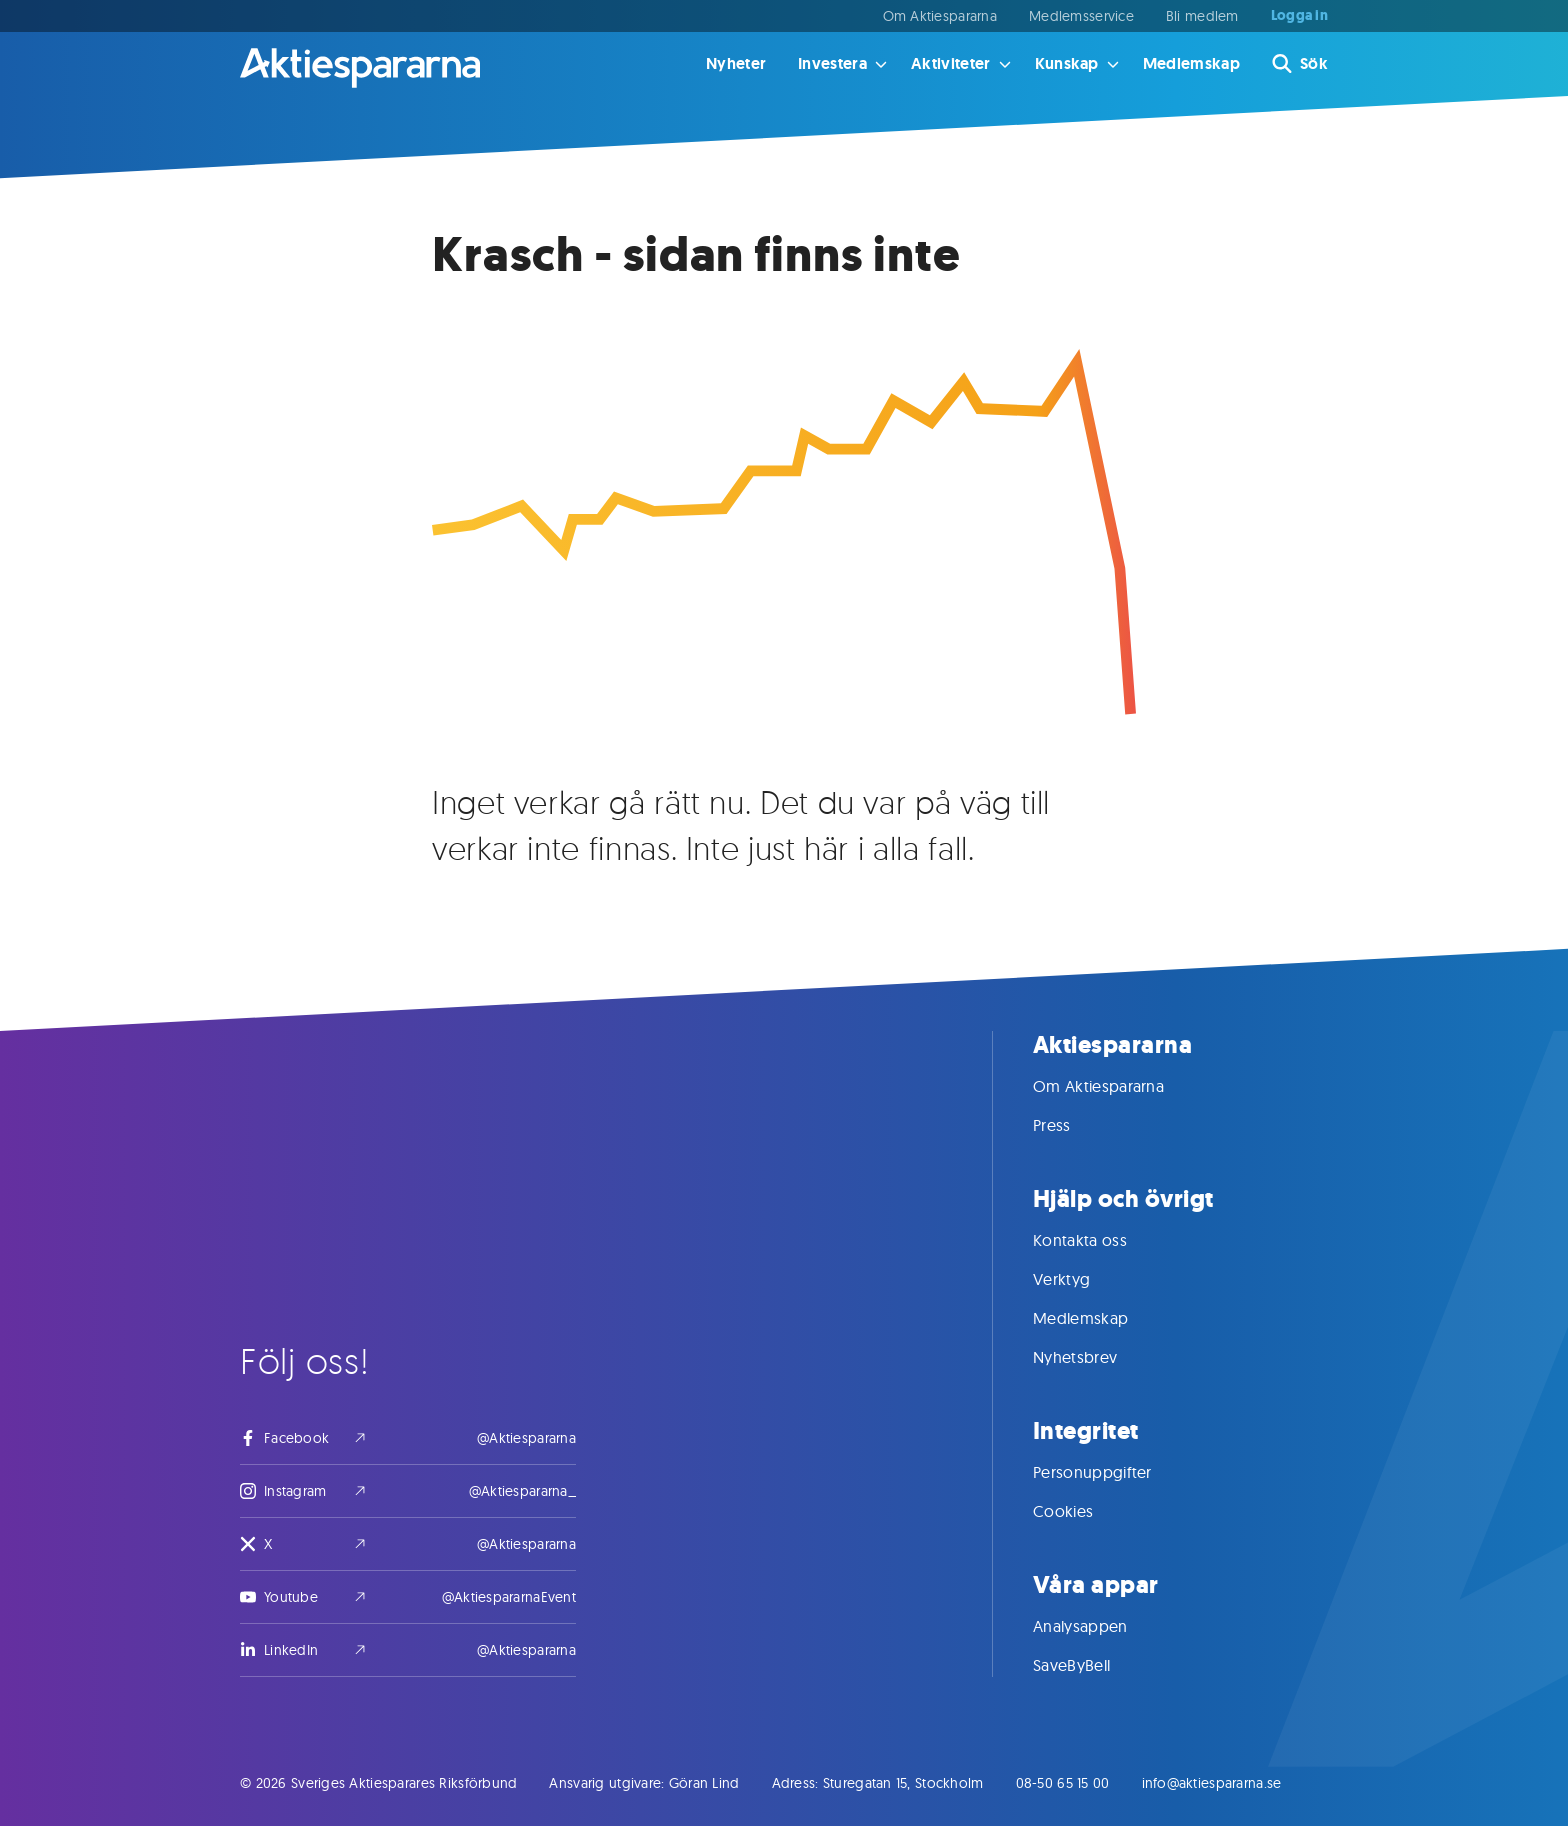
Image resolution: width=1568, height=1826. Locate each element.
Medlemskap (1191, 63)
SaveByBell (1091, 1665)
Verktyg (1081, 1279)
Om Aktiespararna (940, 16)
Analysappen (1100, 1626)
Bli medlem (1202, 16)
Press (1072, 1125)
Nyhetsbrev (1095, 1357)
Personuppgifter (1112, 1472)
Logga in (1299, 16)
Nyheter (736, 63)
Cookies (1083, 1511)
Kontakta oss (1100, 1240)
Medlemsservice (1081, 16)
